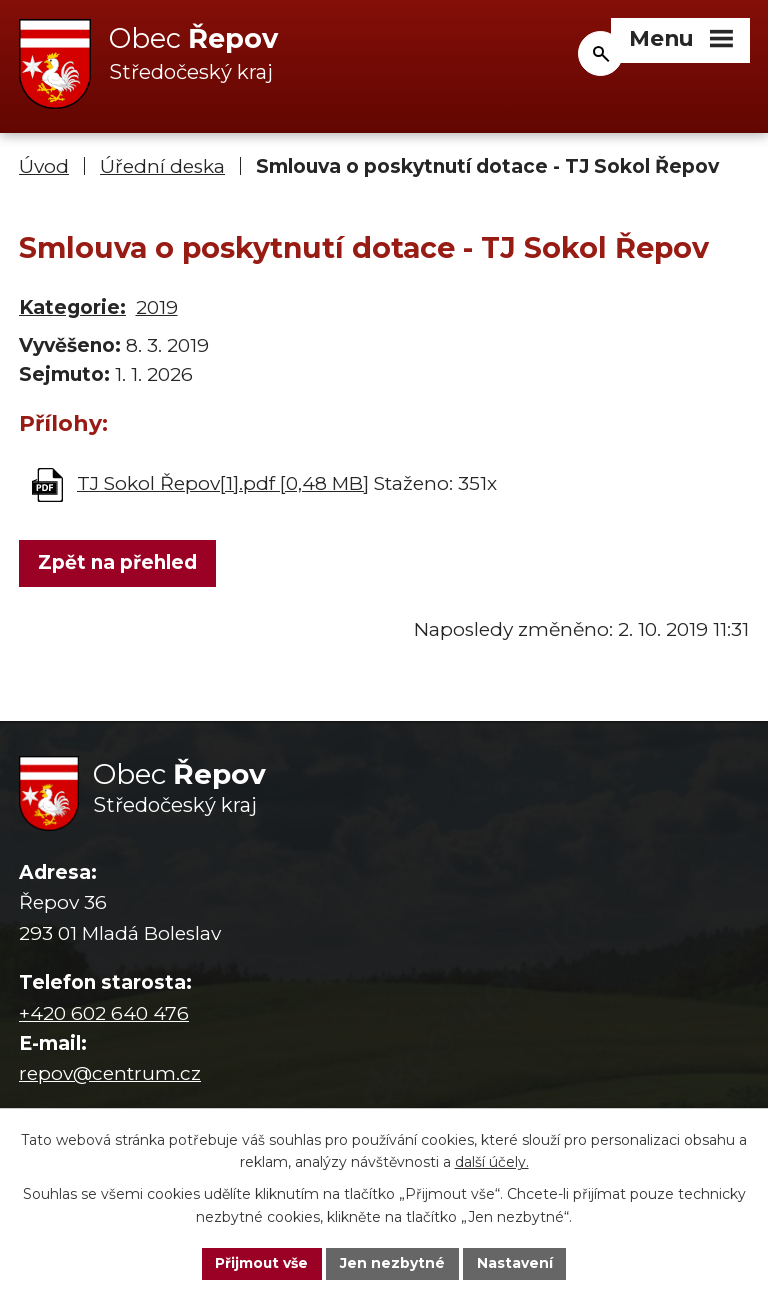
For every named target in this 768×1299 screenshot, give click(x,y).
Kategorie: (72, 308)
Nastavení (516, 1263)
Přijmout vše (262, 1263)
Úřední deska (162, 167)
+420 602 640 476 (104, 1013)
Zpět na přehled (117, 563)
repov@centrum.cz (110, 1074)
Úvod (44, 167)
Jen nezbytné (393, 1263)
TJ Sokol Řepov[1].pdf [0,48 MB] (223, 483)
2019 (157, 308)
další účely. (492, 1162)
